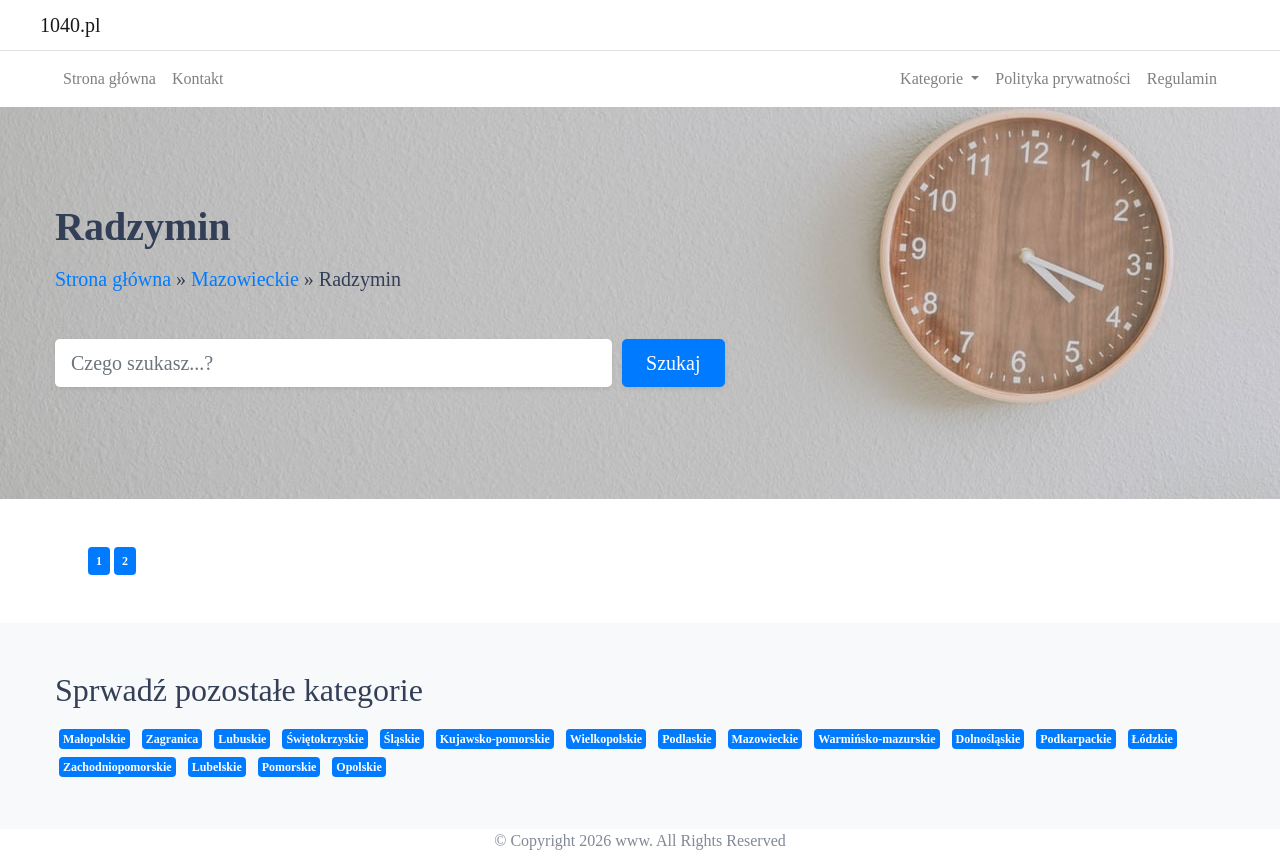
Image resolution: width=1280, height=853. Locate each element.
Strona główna (109, 78)
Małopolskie (94, 739)
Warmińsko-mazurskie (876, 739)
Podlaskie (686, 739)
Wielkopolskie (606, 739)
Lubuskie (242, 739)
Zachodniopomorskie (117, 767)
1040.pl (70, 25)
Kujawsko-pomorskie (495, 739)
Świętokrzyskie (324, 739)
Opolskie (358, 767)
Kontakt (198, 78)
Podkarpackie (1075, 739)
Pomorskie (289, 767)
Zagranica (172, 739)
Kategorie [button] (933, 78)
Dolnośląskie (988, 739)
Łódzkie (1152, 739)
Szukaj (673, 363)
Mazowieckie (245, 279)
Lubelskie (217, 767)
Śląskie (402, 739)
